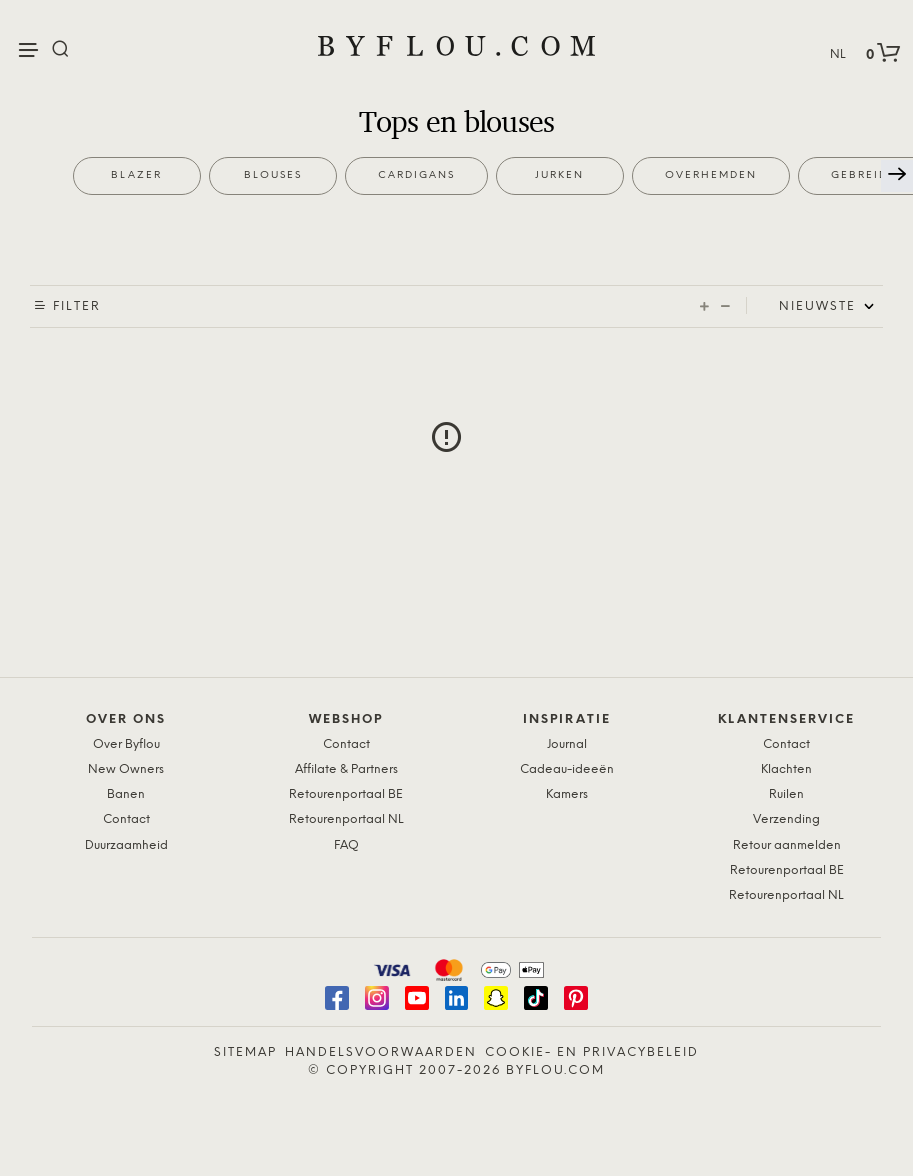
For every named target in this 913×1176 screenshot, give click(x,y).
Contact (126, 819)
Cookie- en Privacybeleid (592, 1052)
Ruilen (786, 794)
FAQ (346, 845)
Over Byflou (126, 744)
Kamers (567, 794)
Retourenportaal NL (346, 819)
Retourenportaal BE (346, 794)
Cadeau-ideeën (567, 769)
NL (838, 54)
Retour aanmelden (787, 845)
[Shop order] (831, 307)
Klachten (786, 769)
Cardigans (416, 175)
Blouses (273, 175)
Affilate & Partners (346, 769)
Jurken (559, 175)
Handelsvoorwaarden (381, 1052)
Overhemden (711, 175)
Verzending (786, 819)
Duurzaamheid (126, 845)
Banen (126, 794)
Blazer (136, 175)
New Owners (126, 769)
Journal (567, 744)
